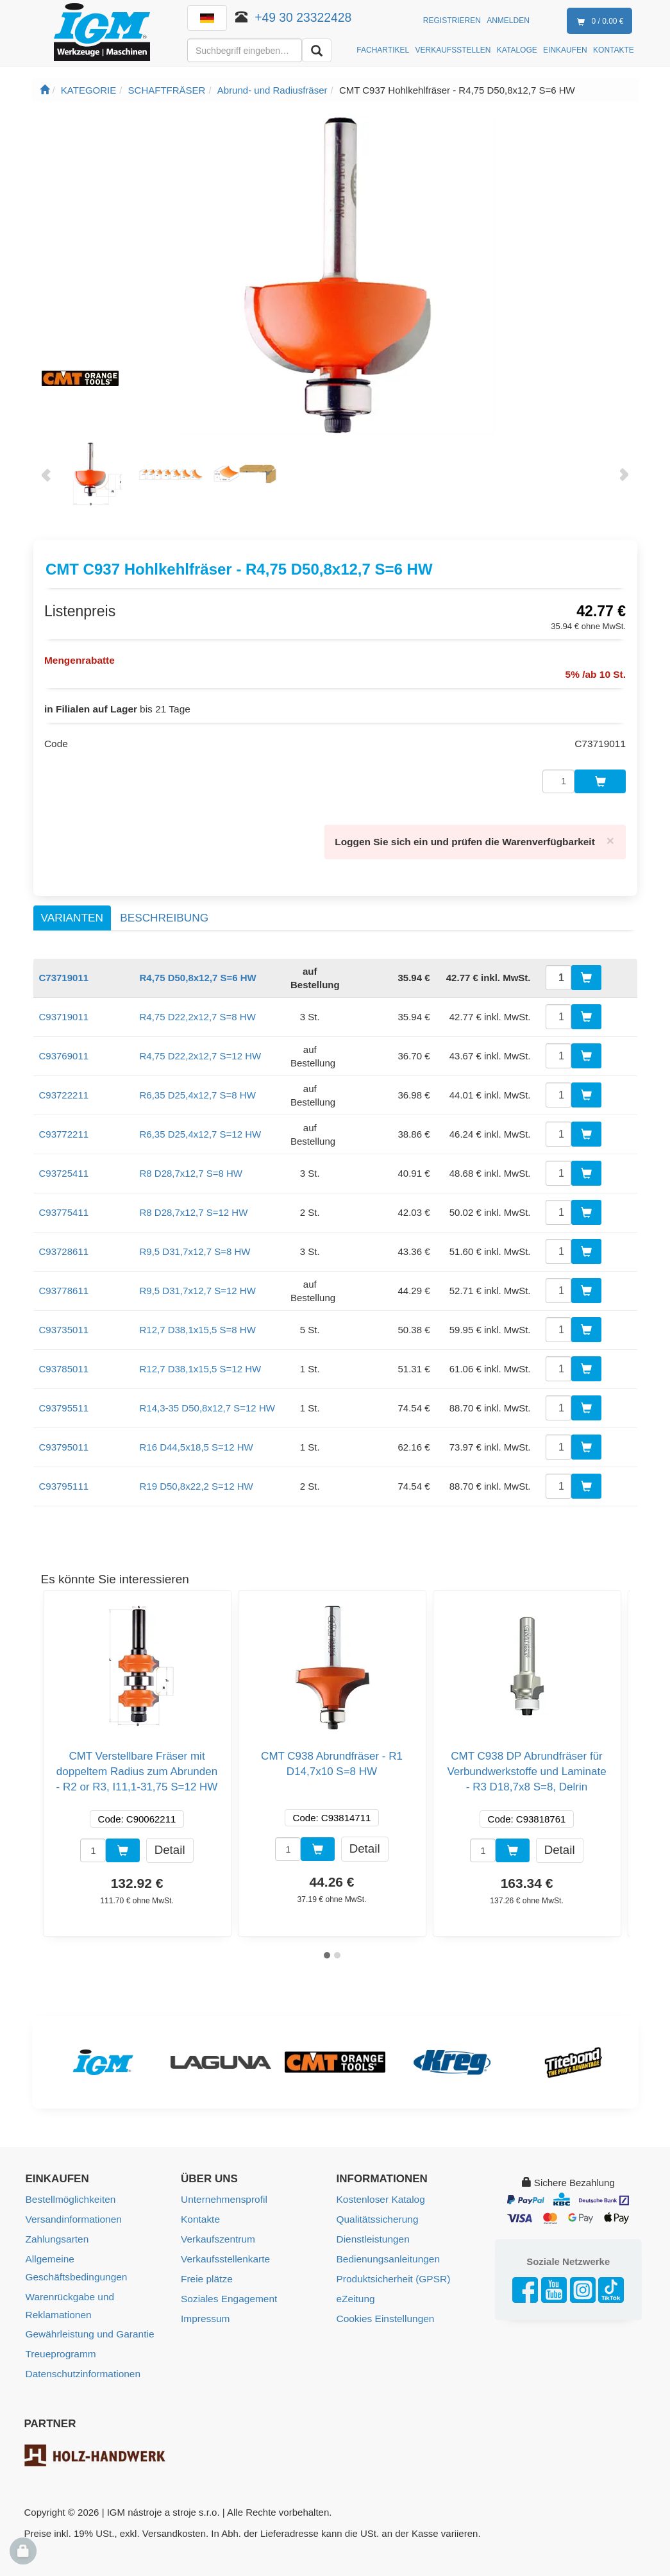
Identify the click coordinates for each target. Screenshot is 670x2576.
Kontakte (200, 2211)
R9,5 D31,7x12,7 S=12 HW (198, 1283)
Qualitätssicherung (376, 2211)
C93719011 (64, 1009)
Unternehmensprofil (223, 2192)
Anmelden (508, 20)
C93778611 (64, 1283)
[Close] (610, 834)
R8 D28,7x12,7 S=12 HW (194, 1205)
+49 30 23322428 (303, 17)
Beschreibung (164, 910)
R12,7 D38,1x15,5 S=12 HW (201, 1361)
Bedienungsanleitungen (387, 2249)
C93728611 (64, 1244)
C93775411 (64, 1205)
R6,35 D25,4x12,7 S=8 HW (198, 1087)
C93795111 (64, 1479)
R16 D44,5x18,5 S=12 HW (196, 1440)
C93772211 (64, 1127)
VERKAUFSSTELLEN (452, 50)
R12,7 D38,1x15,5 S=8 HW (198, 1322)
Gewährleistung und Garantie (88, 2305)
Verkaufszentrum (217, 2230)
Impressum (204, 2307)
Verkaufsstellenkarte (224, 2249)
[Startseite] (44, 90)
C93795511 (64, 1400)
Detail (170, 1842)
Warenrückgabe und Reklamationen (69, 2278)
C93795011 (64, 1440)
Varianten (72, 910)
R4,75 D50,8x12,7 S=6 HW (198, 970)
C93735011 (64, 1322)
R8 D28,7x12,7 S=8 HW (191, 1166)
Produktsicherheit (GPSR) (392, 2269)
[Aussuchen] (316, 50)
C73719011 (64, 970)
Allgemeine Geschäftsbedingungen (100, 2249)
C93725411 (64, 1166)
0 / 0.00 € (597, 21)
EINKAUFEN (565, 50)
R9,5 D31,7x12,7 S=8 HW (195, 1244)
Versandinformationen (72, 2211)
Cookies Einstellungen (384, 2307)
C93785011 (64, 1361)
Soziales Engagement (227, 2288)
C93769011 (64, 1048)
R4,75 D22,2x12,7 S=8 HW (198, 1009)
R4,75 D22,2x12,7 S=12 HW (201, 1048)
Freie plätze (206, 2269)
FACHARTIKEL (382, 50)
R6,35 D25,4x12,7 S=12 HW (201, 1127)
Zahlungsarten (56, 2230)
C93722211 (64, 1087)
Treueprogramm (60, 2324)
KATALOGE (517, 50)
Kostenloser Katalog (380, 2192)
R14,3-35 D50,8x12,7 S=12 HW (207, 1400)
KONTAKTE (613, 50)
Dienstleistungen (372, 2230)
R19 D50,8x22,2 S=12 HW (196, 1479)
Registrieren (452, 20)
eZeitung (355, 2288)
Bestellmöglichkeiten (69, 2192)
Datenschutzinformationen (81, 2344)
